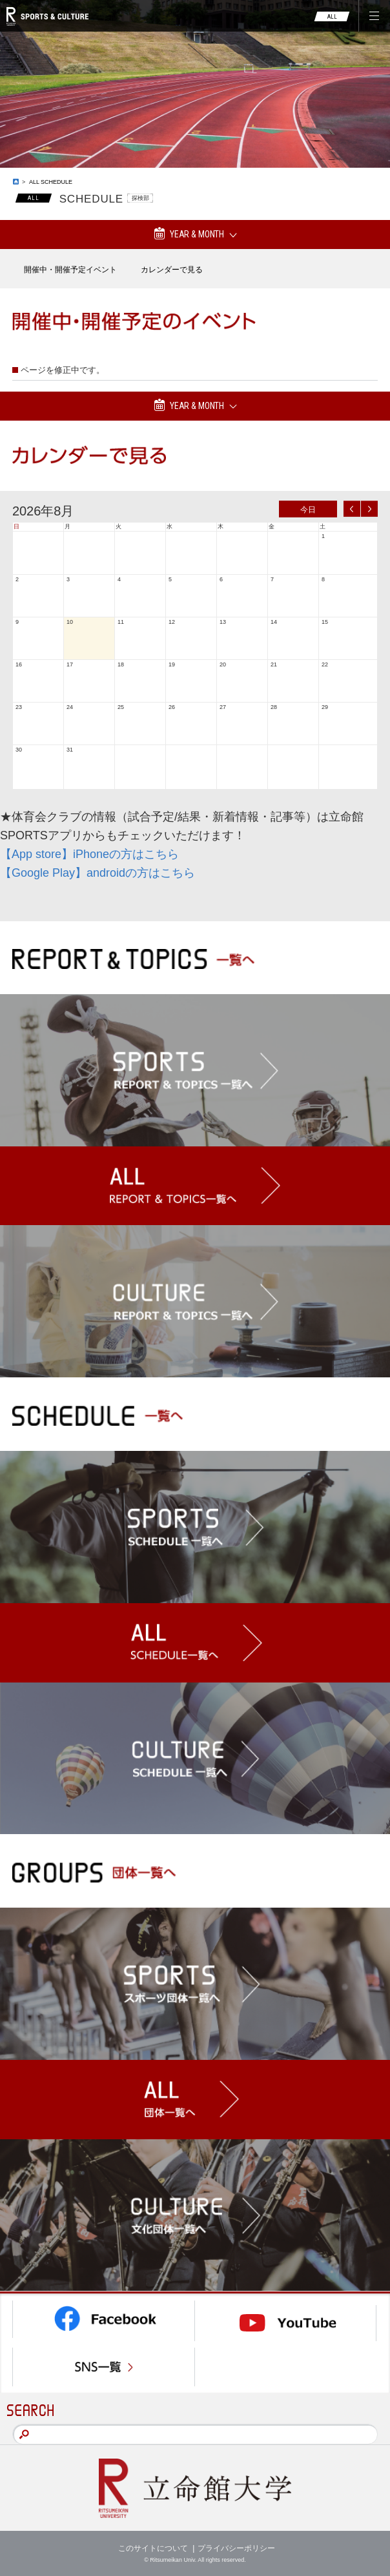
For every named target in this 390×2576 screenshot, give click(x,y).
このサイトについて (153, 2548)
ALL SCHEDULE (50, 182)
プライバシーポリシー (236, 2548)
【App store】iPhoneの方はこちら (89, 854)
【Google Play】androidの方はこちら (97, 872)
